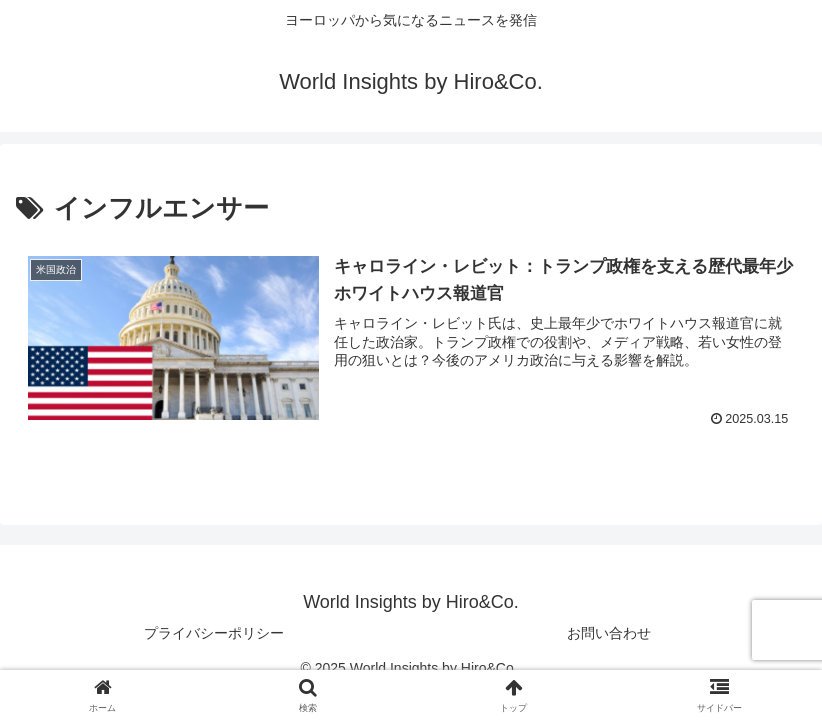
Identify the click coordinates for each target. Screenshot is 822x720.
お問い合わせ (609, 633)
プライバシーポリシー (214, 633)
